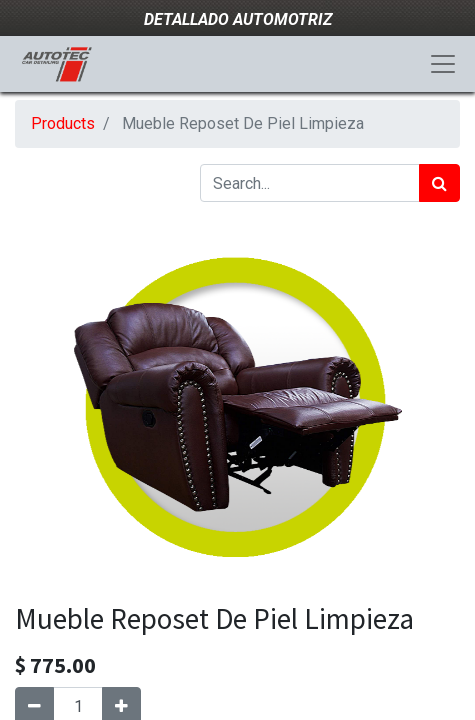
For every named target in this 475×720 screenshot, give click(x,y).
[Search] (439, 183)
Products (63, 123)
